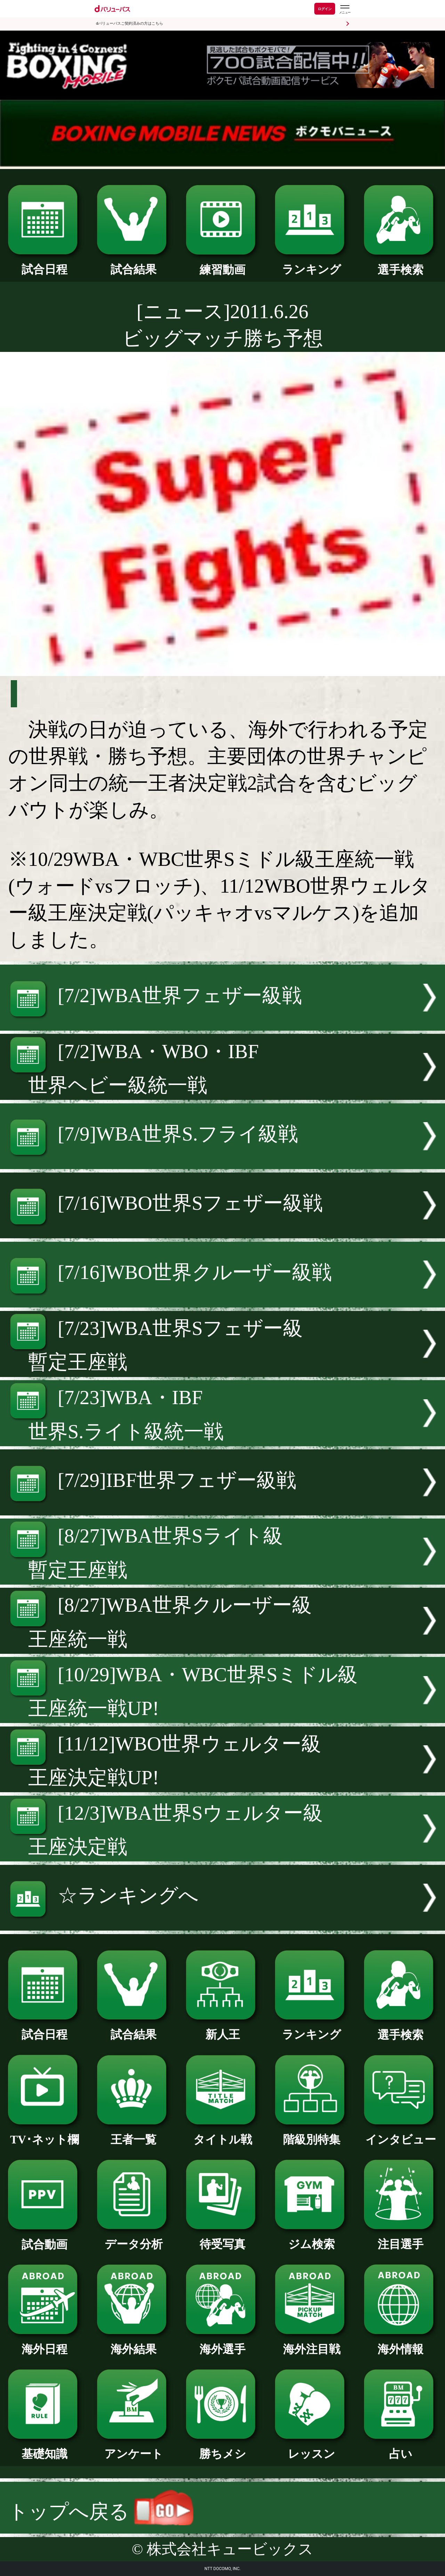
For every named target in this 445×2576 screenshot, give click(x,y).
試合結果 (133, 263)
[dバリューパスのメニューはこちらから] (344, 9)
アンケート (133, 2448)
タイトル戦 (222, 2134)
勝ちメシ (222, 2448)
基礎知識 (44, 2448)
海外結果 (133, 2343)
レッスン (311, 2448)
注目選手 (400, 2238)
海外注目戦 (311, 2343)
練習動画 (222, 264)
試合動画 (44, 2239)
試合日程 (44, 263)
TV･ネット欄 (44, 2134)
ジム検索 (311, 2238)
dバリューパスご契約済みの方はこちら (129, 23)
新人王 (222, 2028)
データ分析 (133, 2238)
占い (400, 2448)
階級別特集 (311, 2134)
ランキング (311, 263)
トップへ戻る (100, 2511)
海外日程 (44, 2343)
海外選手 (222, 2343)
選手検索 (400, 264)
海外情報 (400, 2343)
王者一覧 (133, 2134)
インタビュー (400, 2134)
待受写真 (222, 2238)
